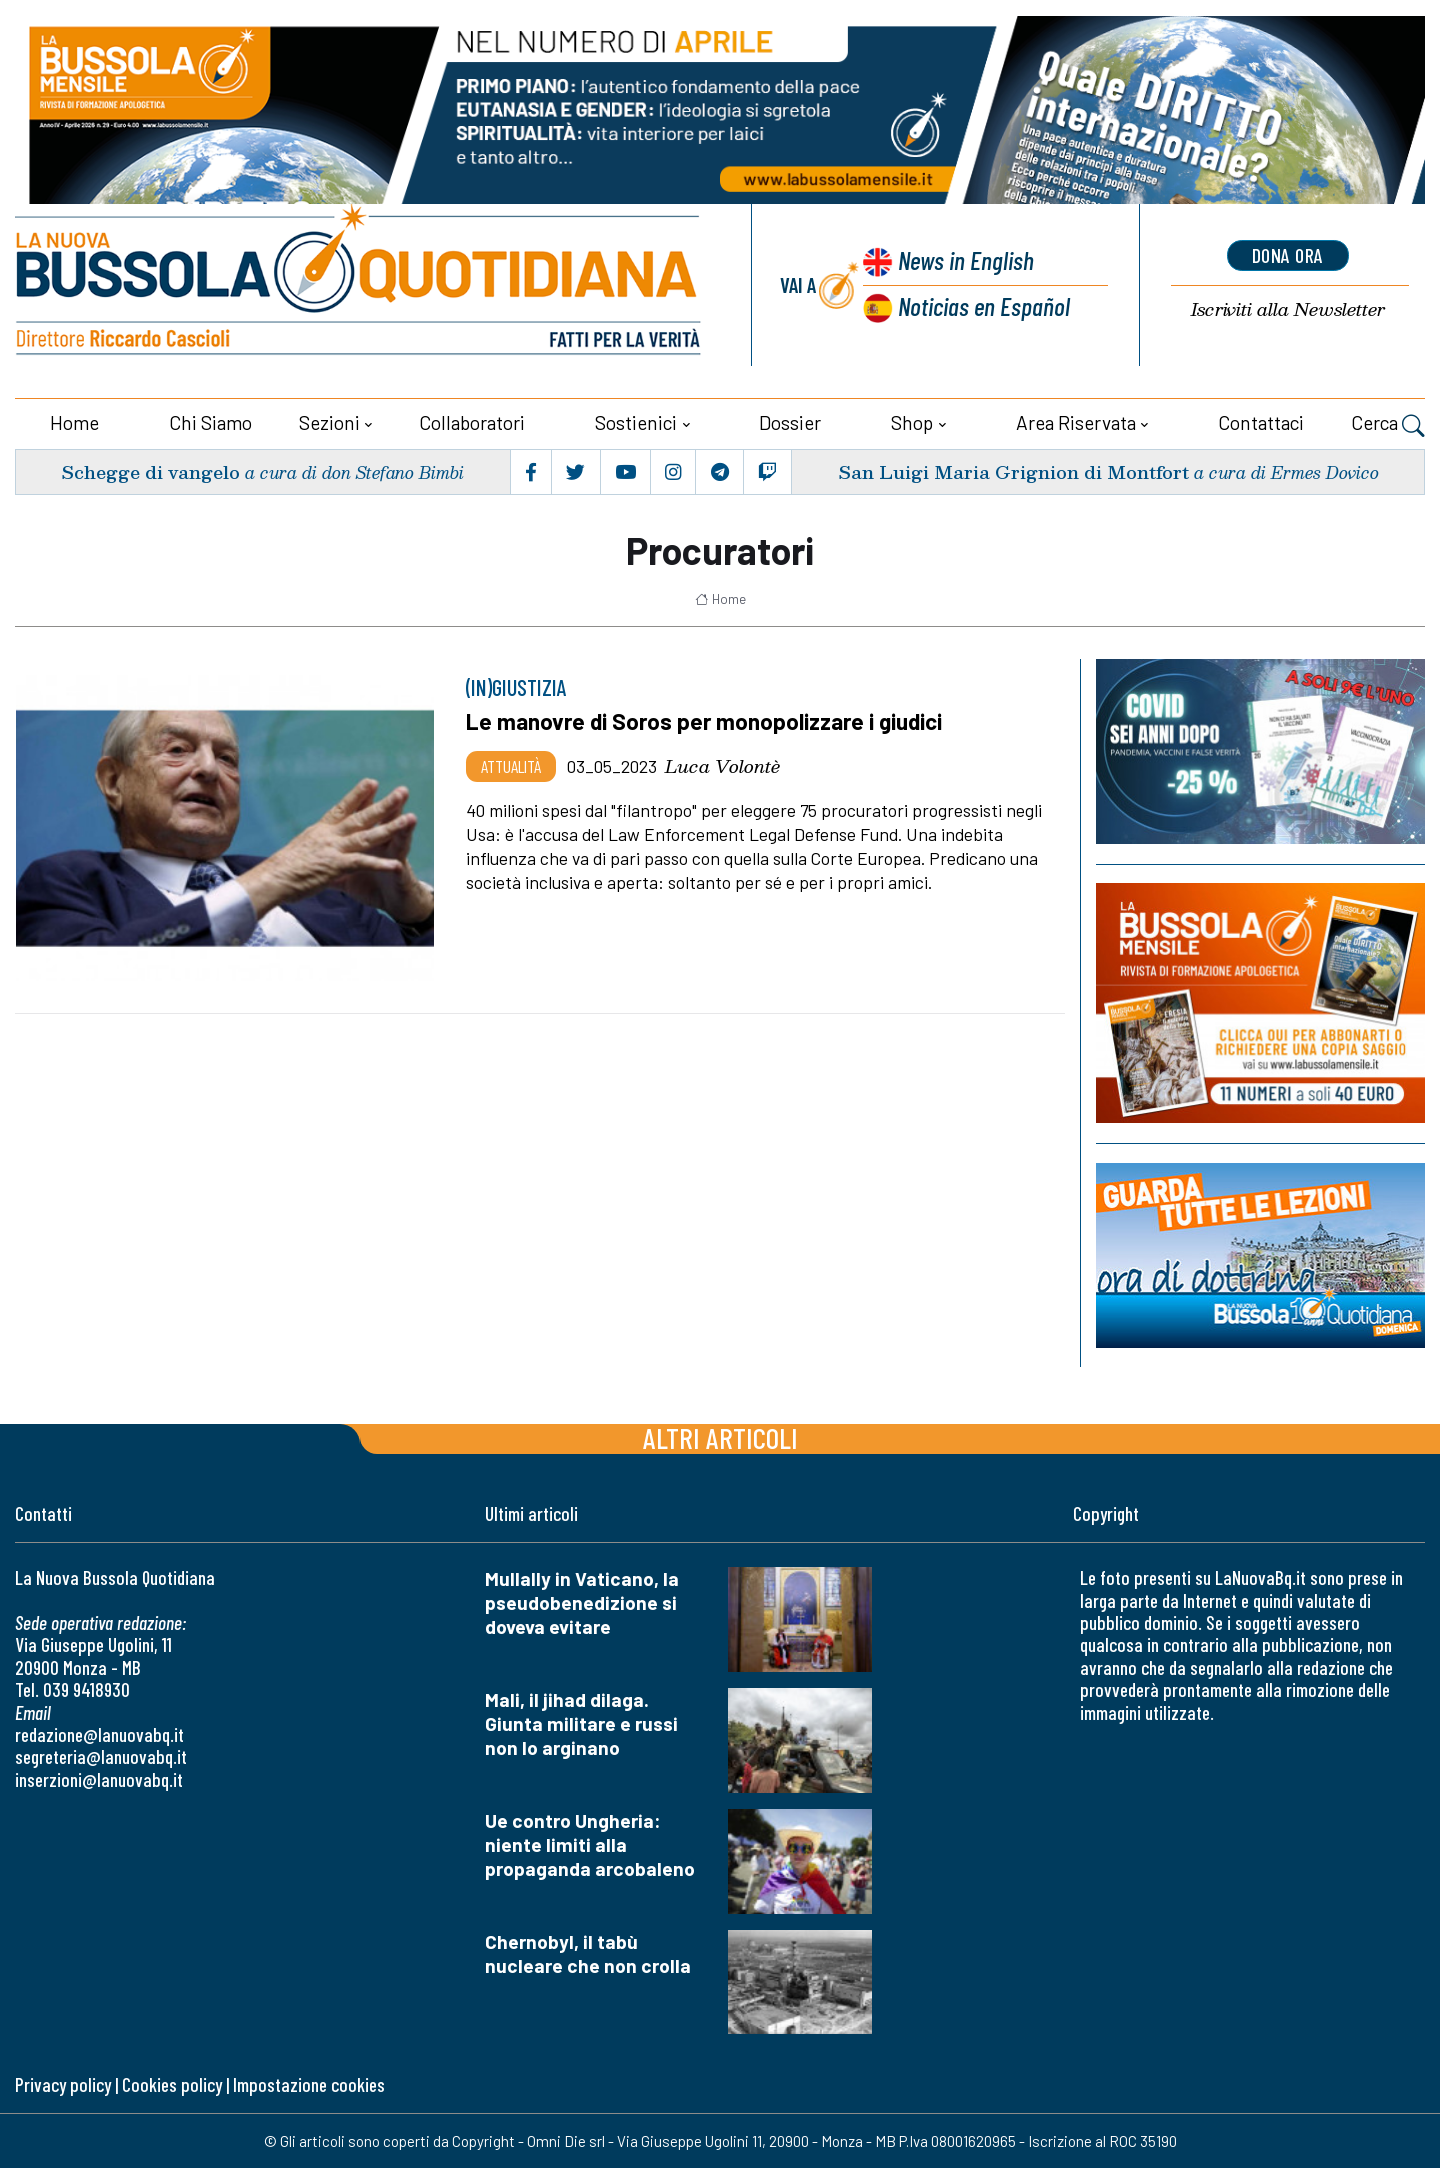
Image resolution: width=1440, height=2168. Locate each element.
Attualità (511, 766)
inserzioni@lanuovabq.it (99, 1779)
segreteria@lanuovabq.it (101, 1756)
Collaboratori (472, 422)
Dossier (790, 422)
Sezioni (329, 422)
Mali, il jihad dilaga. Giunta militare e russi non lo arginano (581, 1723)
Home (74, 422)
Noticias (984, 305)
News (966, 259)
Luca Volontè (722, 766)
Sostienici (636, 422)
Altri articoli (720, 1437)
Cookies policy (172, 2084)
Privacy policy (63, 2084)
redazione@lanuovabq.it (99, 1734)
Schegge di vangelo (150, 471)
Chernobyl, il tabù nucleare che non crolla (588, 1953)
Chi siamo (210, 422)
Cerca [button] (1388, 425)
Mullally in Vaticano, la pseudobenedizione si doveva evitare (582, 1602)
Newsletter (1288, 309)
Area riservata (1076, 422)
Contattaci (1261, 422)
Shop (912, 422)
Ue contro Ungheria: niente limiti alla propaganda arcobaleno (590, 1844)
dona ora (1288, 255)
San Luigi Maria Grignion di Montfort (1013, 471)
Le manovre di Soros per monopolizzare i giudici (704, 721)
